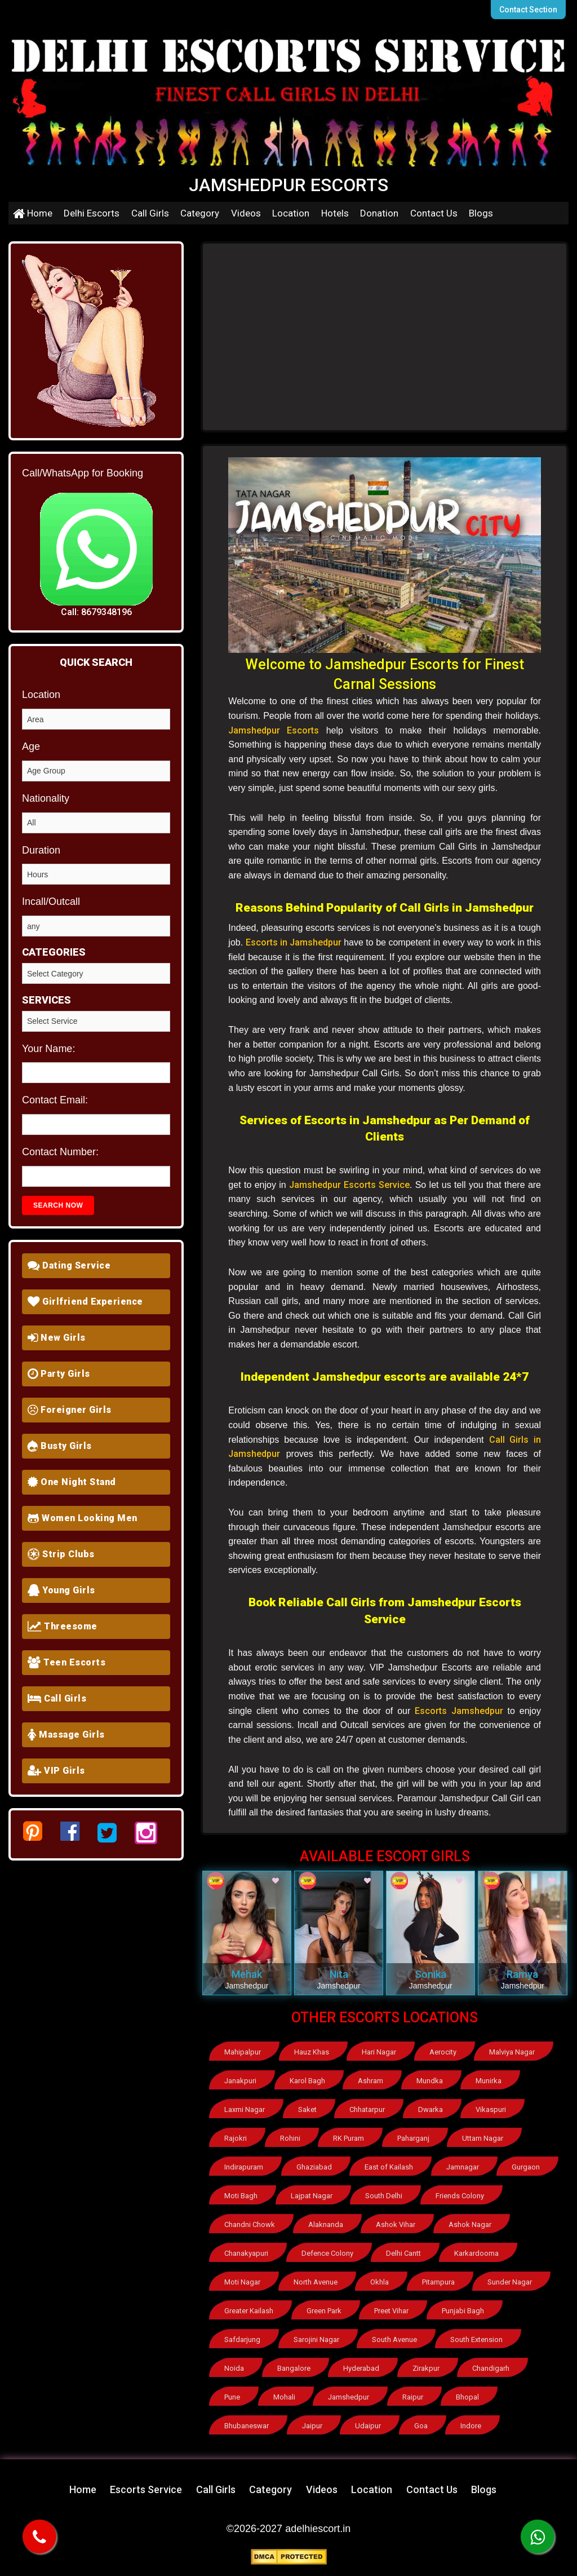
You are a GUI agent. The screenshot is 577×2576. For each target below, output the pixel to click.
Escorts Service (146, 2489)
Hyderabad (361, 2368)
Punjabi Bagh (463, 2311)
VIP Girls (56, 1770)
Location (290, 213)
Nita (339, 1974)
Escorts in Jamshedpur (293, 942)
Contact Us (434, 213)
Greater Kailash (248, 2311)
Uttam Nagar (482, 2138)
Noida (234, 2368)
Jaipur (312, 2426)
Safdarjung (242, 2339)
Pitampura (438, 2282)
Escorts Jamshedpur (459, 1710)
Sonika (430, 1974)
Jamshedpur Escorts (273, 730)
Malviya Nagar (512, 2052)
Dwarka (430, 2109)
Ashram (370, 2080)
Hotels (335, 213)
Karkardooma (476, 2253)
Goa (421, 2426)
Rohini (290, 2138)
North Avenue (316, 2282)
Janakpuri (240, 2080)
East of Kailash (389, 2167)
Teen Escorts (66, 1662)
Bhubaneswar (246, 2426)
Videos (246, 213)
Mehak (247, 1974)
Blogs (481, 213)
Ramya (522, 1974)
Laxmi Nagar (244, 2109)
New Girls (57, 1337)
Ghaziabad (314, 2167)
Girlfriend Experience (85, 1301)
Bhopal (467, 2397)
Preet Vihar (391, 2311)
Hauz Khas (311, 2052)
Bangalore (293, 2368)
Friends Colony (460, 2195)
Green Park (324, 2311)
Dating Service (69, 1265)
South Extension (476, 2339)
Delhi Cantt (403, 2253)
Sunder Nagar (509, 2282)
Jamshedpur (348, 2397)
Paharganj (413, 2138)
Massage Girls (66, 1734)
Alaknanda (325, 2224)
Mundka (429, 2080)
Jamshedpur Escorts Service (349, 1184)
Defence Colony (327, 2253)
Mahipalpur (242, 2052)
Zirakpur (426, 2368)
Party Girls (59, 1373)
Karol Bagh (307, 2080)
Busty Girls (60, 1446)
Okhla (379, 2282)
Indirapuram (243, 2167)
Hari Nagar (379, 2052)
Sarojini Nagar (316, 2339)
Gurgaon (526, 2167)
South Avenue (394, 2339)
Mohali (284, 2397)
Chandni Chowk (249, 2224)
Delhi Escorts (91, 213)
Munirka (488, 2080)
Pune (232, 2397)
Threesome (62, 1626)
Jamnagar (462, 2167)
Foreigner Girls (70, 1409)
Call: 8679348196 (96, 612)
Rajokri (235, 2138)
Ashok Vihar (395, 2224)
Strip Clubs (61, 1554)
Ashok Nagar (470, 2224)
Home (32, 213)
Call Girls (150, 213)
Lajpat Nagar (311, 2195)
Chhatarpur (367, 2109)
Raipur (412, 2397)
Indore (470, 2426)
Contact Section (528, 9)
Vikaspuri (491, 2109)
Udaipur (368, 2426)
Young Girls (61, 1590)
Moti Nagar (242, 2282)
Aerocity (442, 2052)
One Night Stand (72, 1482)
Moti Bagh (241, 2195)
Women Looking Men (82, 1518)
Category (199, 213)
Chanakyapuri (246, 2253)
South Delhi (383, 2195)
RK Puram (348, 2138)
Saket (307, 2109)
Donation (379, 213)
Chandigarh (490, 2368)
